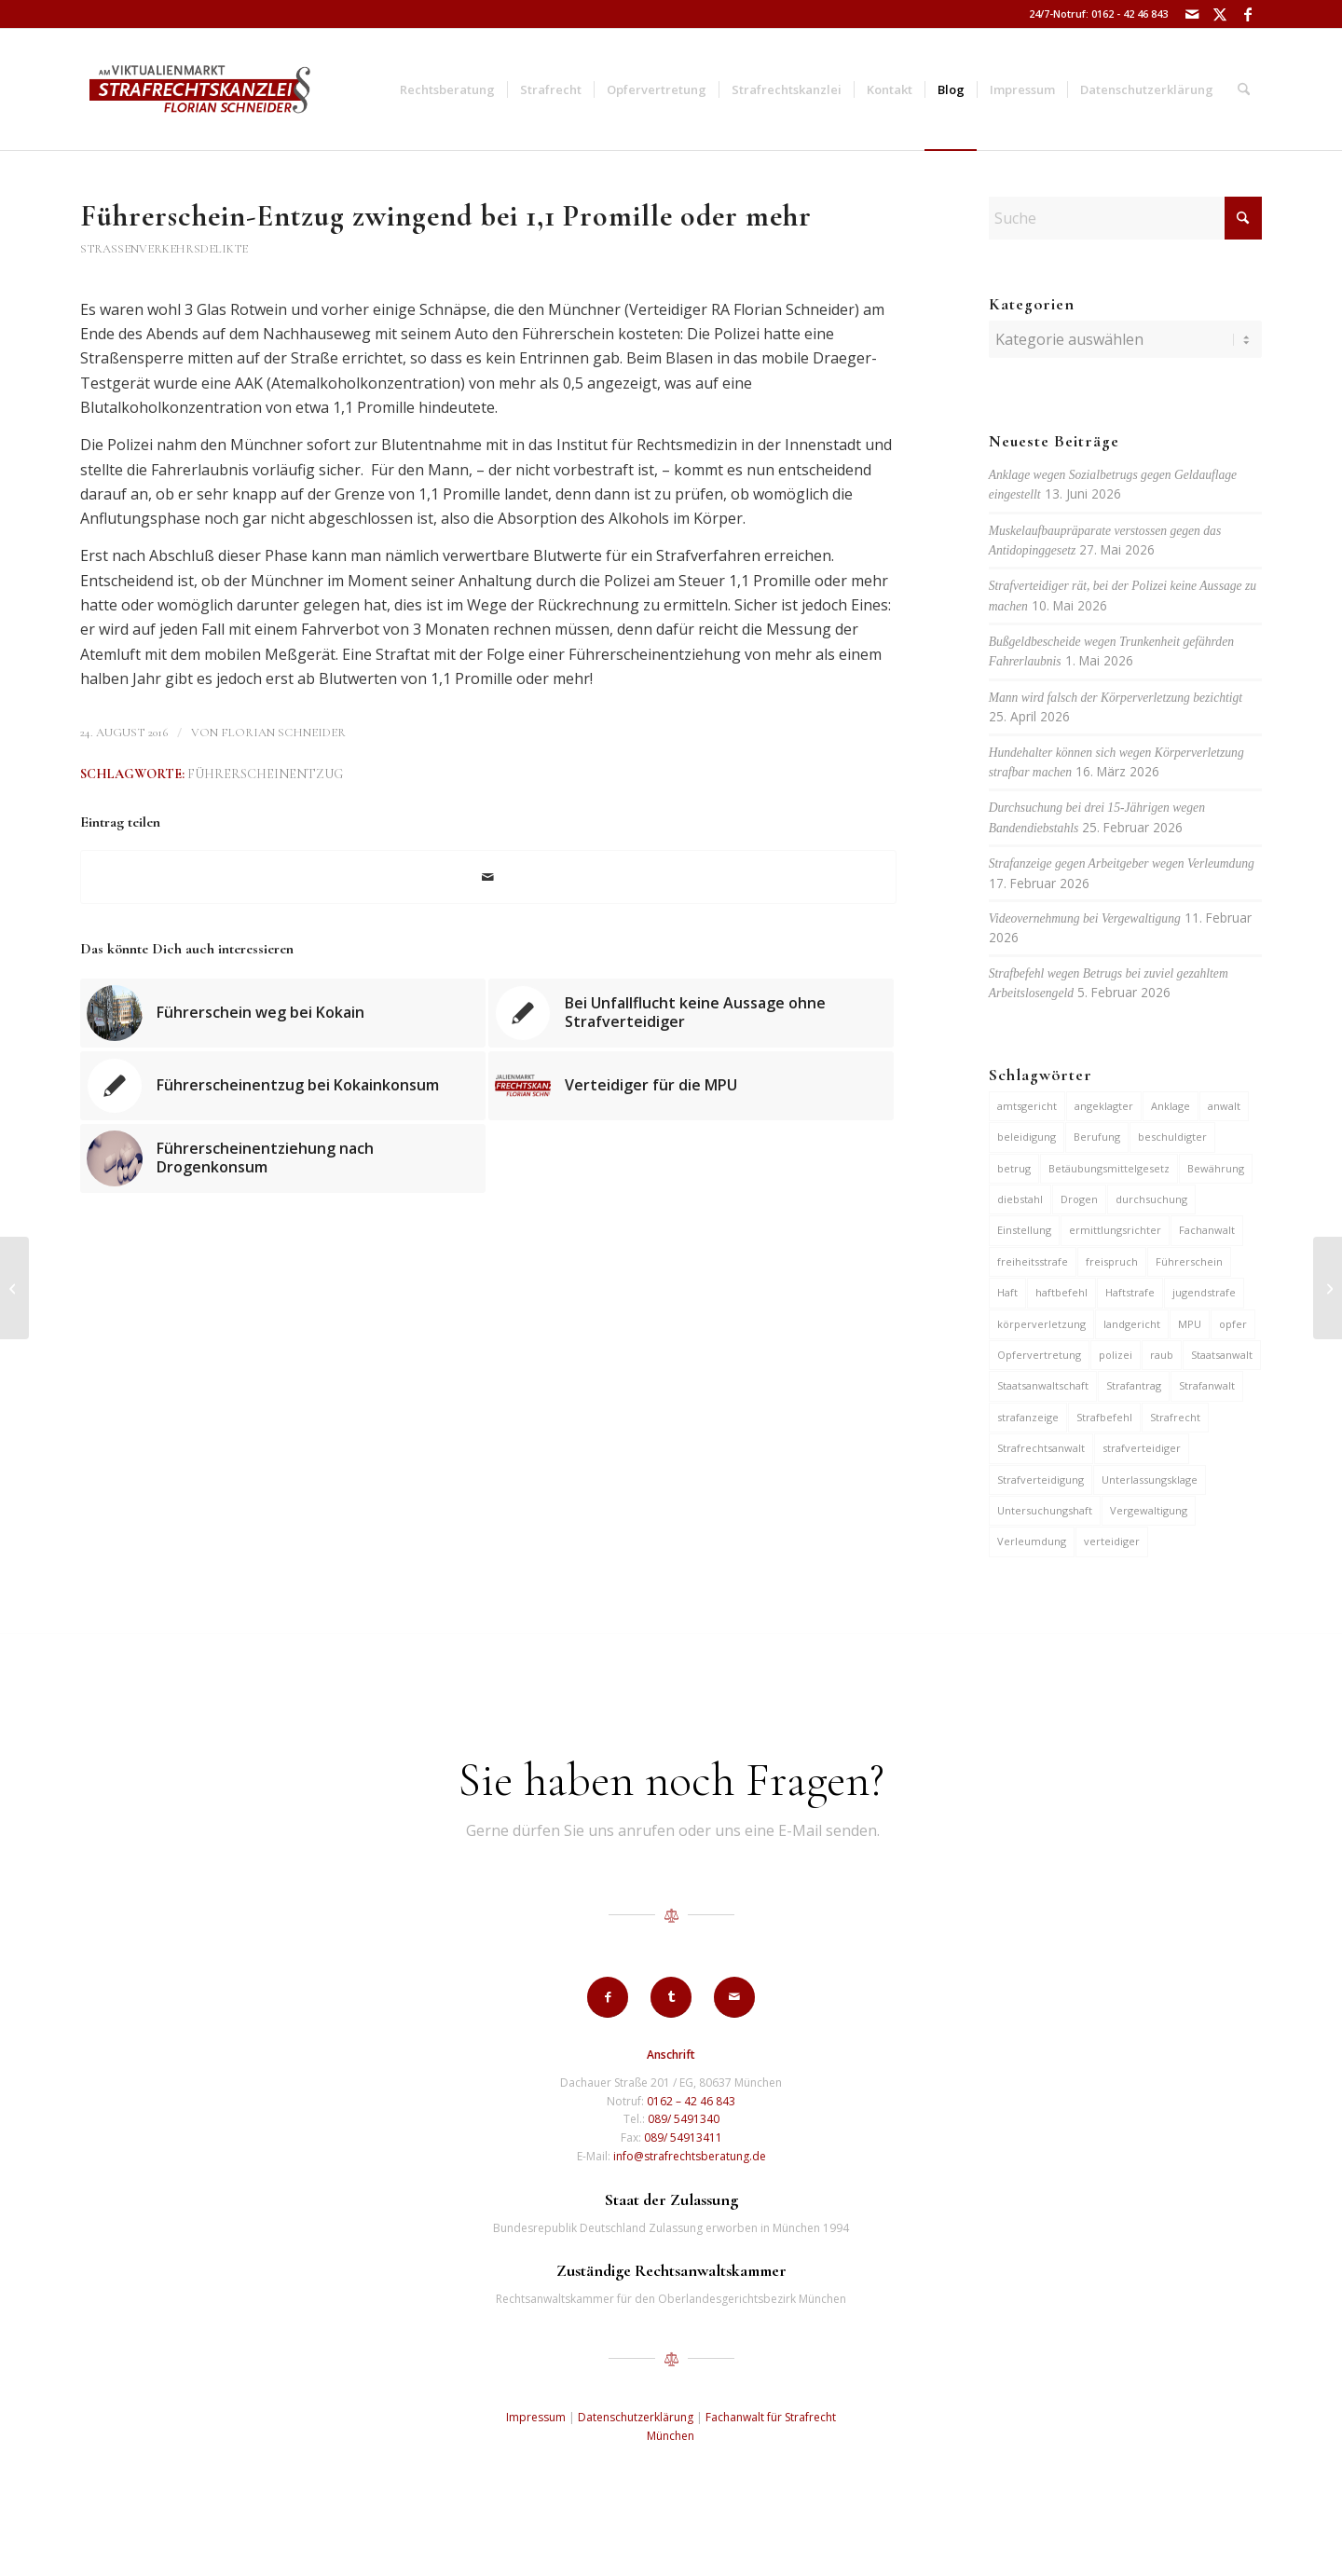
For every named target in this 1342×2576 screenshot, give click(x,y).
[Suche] (1244, 89)
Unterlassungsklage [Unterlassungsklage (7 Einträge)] (1150, 1480)
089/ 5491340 (683, 2119)
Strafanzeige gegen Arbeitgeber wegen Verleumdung (1121, 863)
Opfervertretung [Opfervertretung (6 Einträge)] (1039, 1355)
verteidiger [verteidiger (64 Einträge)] (1112, 1541)
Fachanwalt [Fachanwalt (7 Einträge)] (1207, 1230)
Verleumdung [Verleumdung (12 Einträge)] (1031, 1541)
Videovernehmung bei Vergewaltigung (1085, 918)
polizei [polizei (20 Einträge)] (1115, 1355)
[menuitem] (447, 89)
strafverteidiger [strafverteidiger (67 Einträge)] (1141, 1448)
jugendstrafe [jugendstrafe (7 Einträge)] (1204, 1292)
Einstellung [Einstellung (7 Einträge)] (1024, 1230)
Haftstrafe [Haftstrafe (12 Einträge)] (1130, 1292)
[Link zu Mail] (1191, 14)
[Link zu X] (1219, 14)
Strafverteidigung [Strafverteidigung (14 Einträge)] (1040, 1480)
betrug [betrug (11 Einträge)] (1014, 1168)
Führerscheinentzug (265, 774)
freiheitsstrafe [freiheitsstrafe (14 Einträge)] (1032, 1261)
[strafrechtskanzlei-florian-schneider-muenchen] (200, 89)
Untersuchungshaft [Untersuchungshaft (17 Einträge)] (1044, 1510)
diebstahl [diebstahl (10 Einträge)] (1020, 1199)
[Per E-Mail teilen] (488, 877)
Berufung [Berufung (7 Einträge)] (1097, 1137)
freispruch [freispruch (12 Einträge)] (1112, 1261)
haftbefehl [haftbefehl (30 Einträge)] (1061, 1292)
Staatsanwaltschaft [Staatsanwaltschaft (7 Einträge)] (1043, 1385)
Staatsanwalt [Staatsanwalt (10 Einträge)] (1222, 1355)
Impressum (536, 2417)
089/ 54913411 (683, 2137)
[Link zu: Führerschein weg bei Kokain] (283, 1013)
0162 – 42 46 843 (691, 2101)
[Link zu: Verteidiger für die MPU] (691, 1085)
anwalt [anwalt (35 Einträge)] (1224, 1106)
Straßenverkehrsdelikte (164, 248)
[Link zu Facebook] (1248, 14)
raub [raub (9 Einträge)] (1161, 1355)
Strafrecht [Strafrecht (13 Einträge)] (1175, 1417)
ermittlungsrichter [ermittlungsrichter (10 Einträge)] (1115, 1230)
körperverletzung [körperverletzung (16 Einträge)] (1041, 1324)
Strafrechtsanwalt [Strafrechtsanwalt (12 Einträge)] (1041, 1448)
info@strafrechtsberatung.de (689, 2156)
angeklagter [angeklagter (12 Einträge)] (1104, 1106)
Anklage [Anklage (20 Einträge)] (1170, 1106)
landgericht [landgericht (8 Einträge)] (1131, 1324)
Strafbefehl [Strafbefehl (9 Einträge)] (1104, 1417)
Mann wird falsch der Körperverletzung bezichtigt (1115, 698)
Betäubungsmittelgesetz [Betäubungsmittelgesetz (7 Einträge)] (1109, 1168)
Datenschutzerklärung (635, 2417)
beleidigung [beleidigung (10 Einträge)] (1026, 1137)
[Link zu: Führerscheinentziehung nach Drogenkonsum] (283, 1158)
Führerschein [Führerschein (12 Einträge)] (1189, 1261)
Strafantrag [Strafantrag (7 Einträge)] (1133, 1385)
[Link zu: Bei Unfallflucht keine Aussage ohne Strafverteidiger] (691, 1013)
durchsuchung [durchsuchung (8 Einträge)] (1151, 1199)
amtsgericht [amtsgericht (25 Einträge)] (1027, 1106)
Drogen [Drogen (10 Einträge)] (1079, 1199)
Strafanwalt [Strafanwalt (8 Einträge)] (1207, 1385)
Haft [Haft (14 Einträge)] (1007, 1292)
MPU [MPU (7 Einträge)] (1189, 1324)
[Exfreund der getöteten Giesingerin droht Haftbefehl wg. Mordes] (14, 1288)
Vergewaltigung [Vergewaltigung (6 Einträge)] (1148, 1510)
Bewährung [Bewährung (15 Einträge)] (1215, 1168)
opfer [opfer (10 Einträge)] (1233, 1324)
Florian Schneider (283, 732)
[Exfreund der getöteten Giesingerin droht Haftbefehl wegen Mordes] (1327, 1288)
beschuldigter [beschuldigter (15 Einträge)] (1172, 1137)
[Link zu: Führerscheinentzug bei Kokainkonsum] (283, 1085)
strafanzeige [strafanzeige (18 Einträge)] (1028, 1417)
